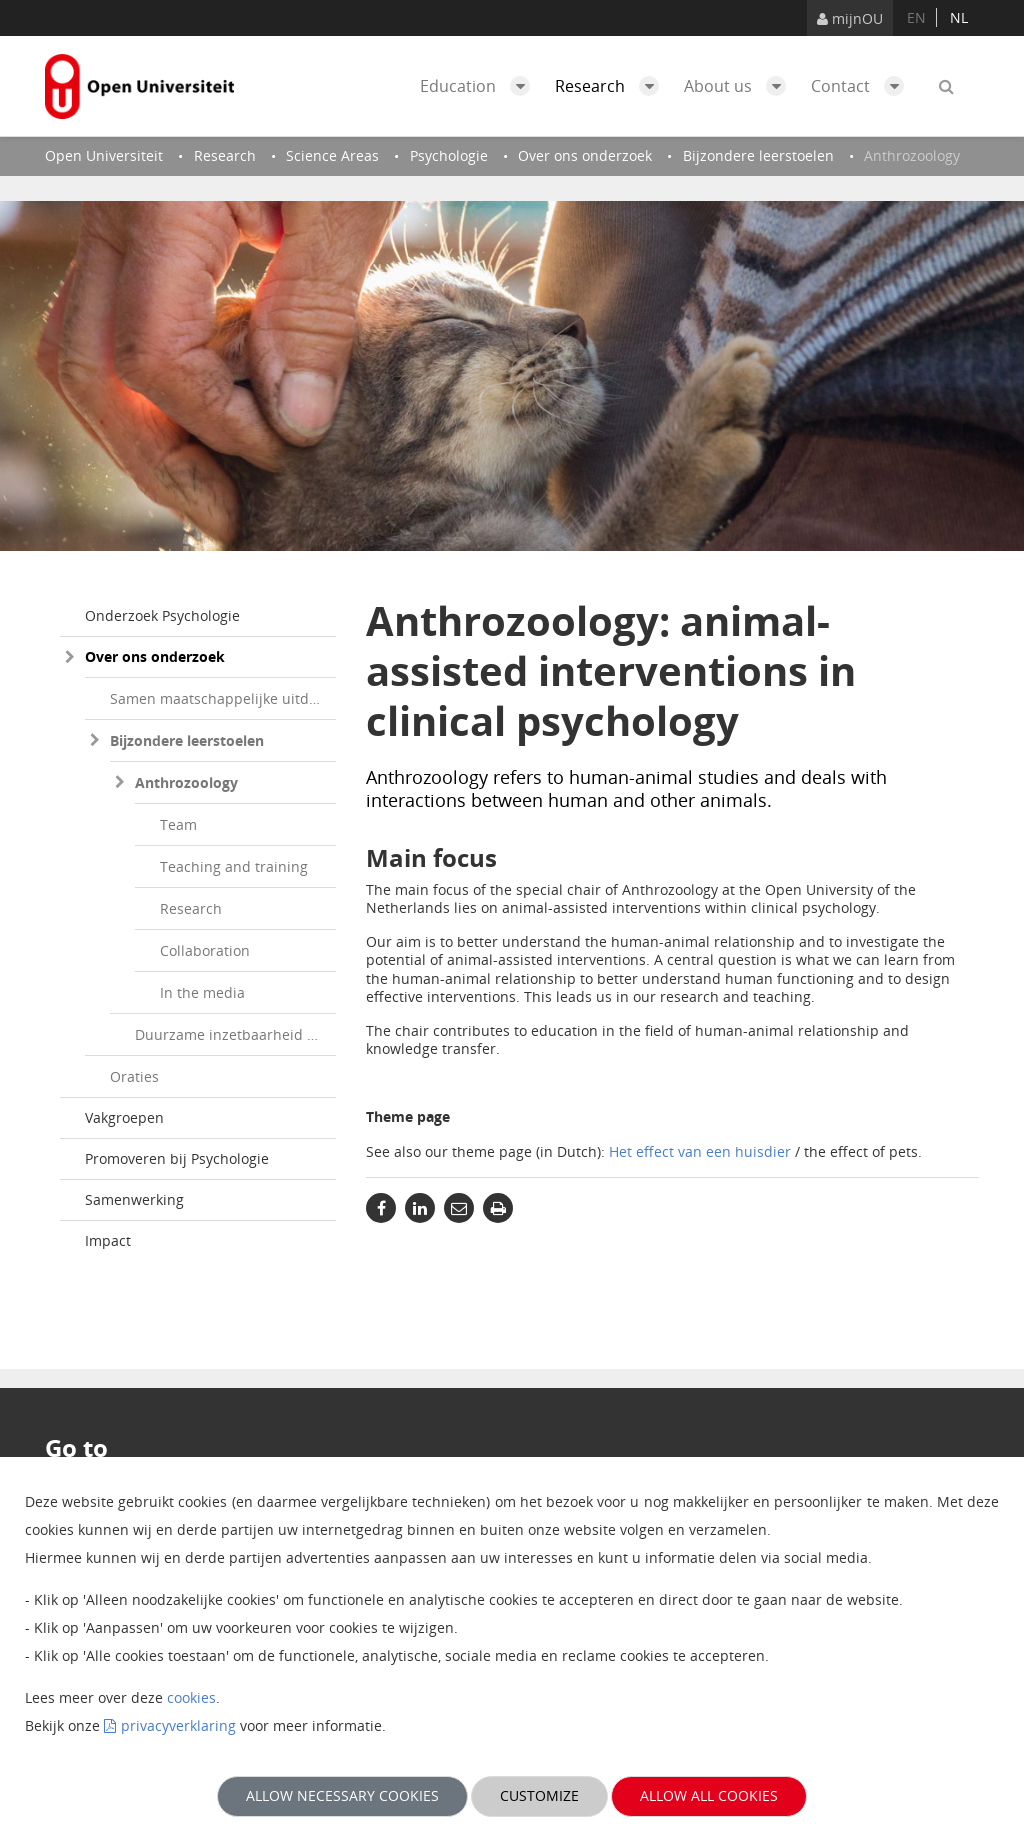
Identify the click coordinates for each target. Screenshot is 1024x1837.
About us (740, 86)
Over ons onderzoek (155, 656)
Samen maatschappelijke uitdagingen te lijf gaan (223, 698)
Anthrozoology (186, 782)
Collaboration (205, 950)
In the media (202, 992)
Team (178, 824)
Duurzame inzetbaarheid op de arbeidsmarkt (235, 1034)
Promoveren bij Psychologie (177, 1158)
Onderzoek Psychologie (162, 615)
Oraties (134, 1076)
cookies (191, 1697)
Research (612, 86)
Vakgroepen (124, 1117)
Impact (108, 1240)
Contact (862, 86)
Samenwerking (134, 1199)
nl (959, 17)
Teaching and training (234, 866)
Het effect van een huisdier (700, 1151)
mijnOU (850, 18)
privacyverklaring (178, 1725)
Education (480, 86)
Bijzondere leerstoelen (187, 740)
